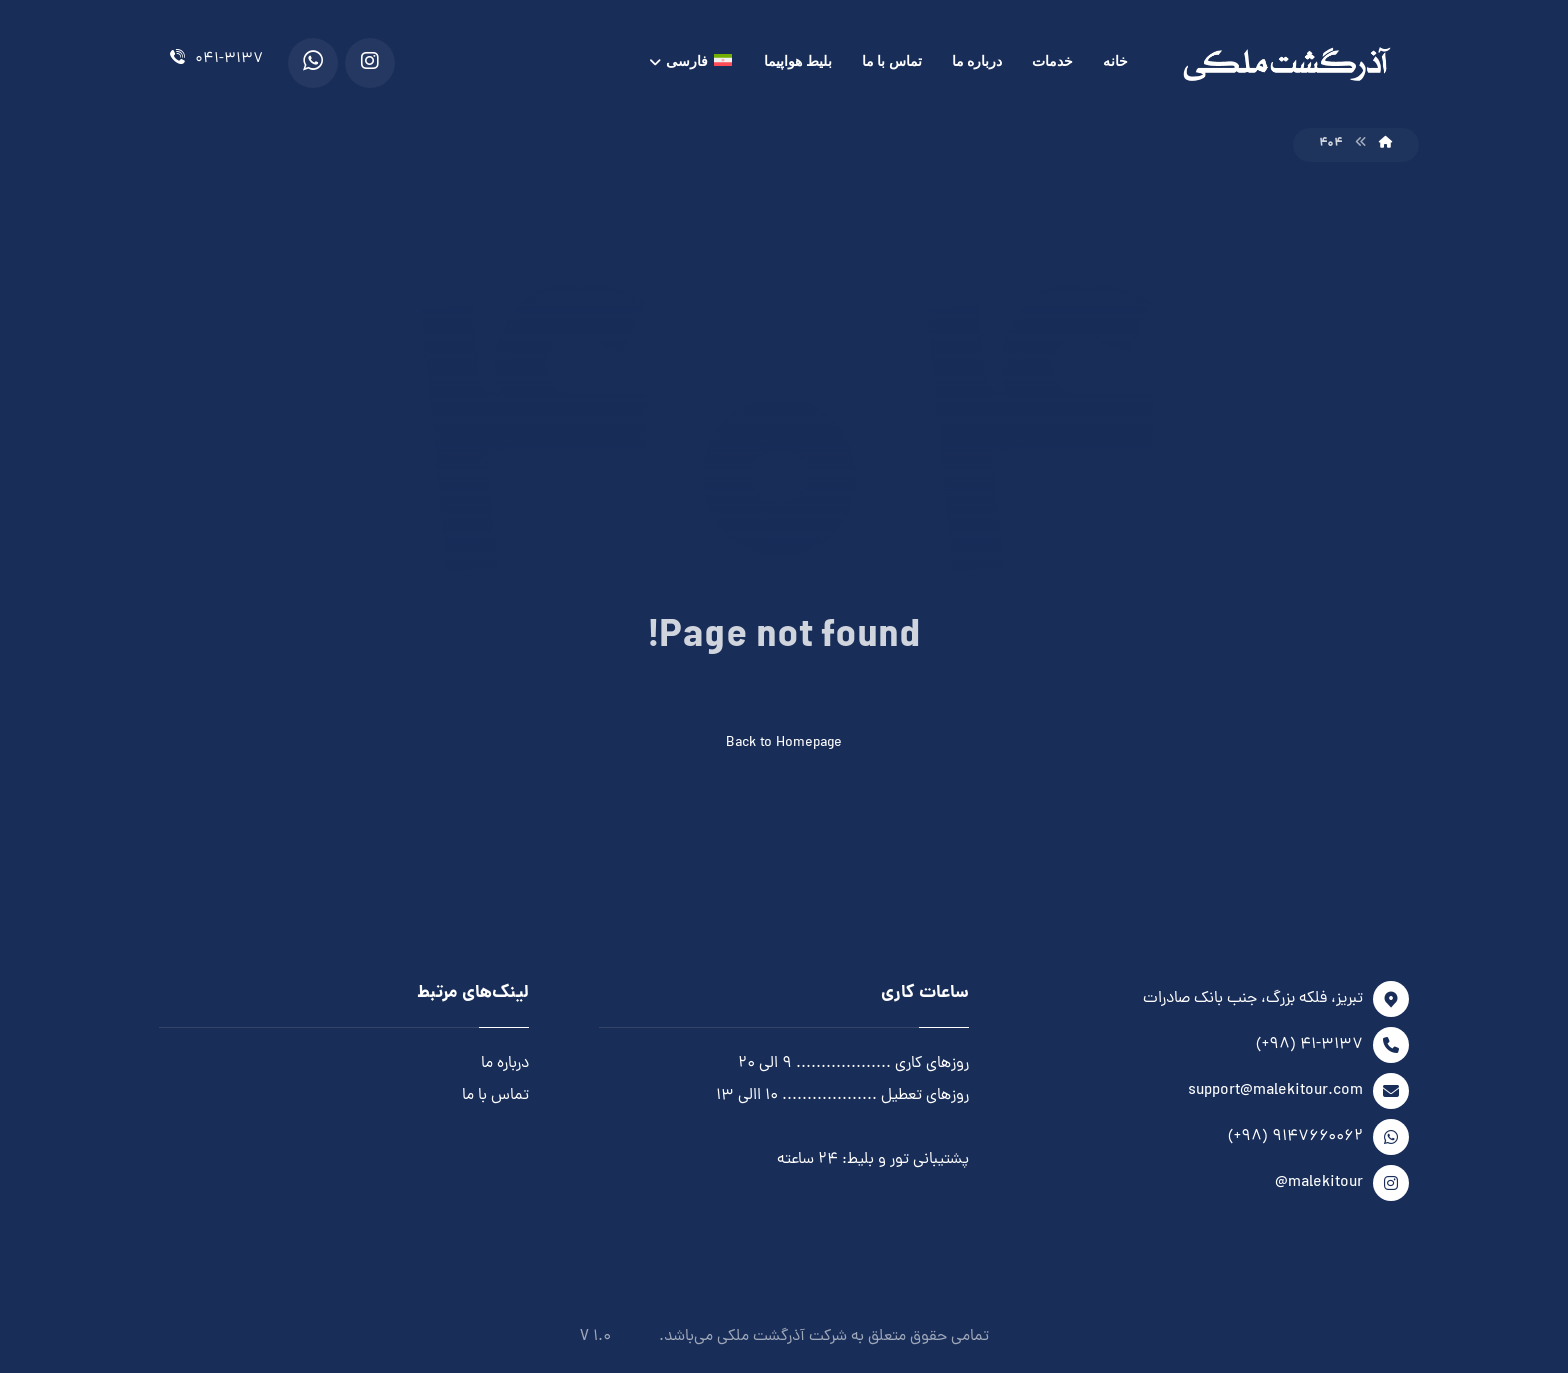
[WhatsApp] (313, 63)
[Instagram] (370, 63)
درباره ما (505, 1064)
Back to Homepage (784, 744)
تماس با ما (495, 1096)
